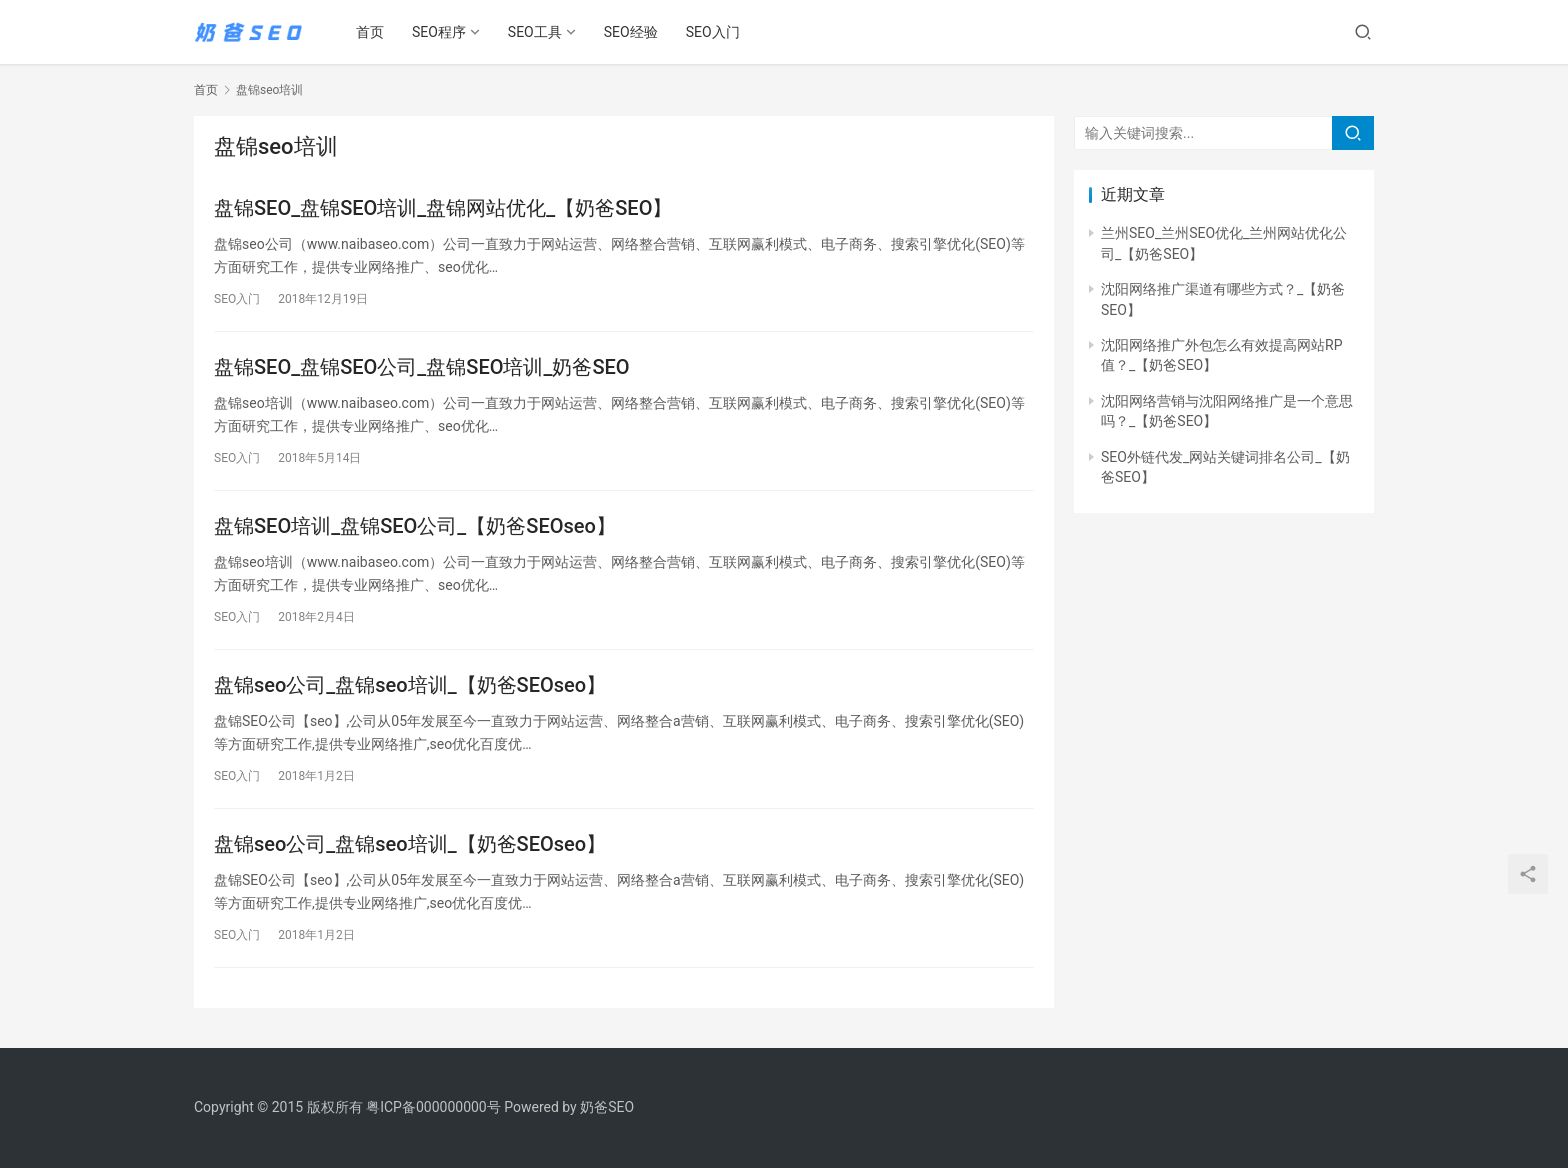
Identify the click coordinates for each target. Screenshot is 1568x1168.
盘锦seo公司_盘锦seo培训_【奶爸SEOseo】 (410, 685)
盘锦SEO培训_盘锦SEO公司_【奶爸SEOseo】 (415, 526)
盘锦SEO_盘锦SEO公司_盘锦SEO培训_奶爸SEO (422, 367)
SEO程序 (439, 32)
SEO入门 (713, 32)
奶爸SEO (607, 1107)
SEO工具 (535, 32)
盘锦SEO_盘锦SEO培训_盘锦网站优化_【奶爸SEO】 (443, 208)
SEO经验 (631, 32)
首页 (370, 32)
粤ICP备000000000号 (433, 1107)
